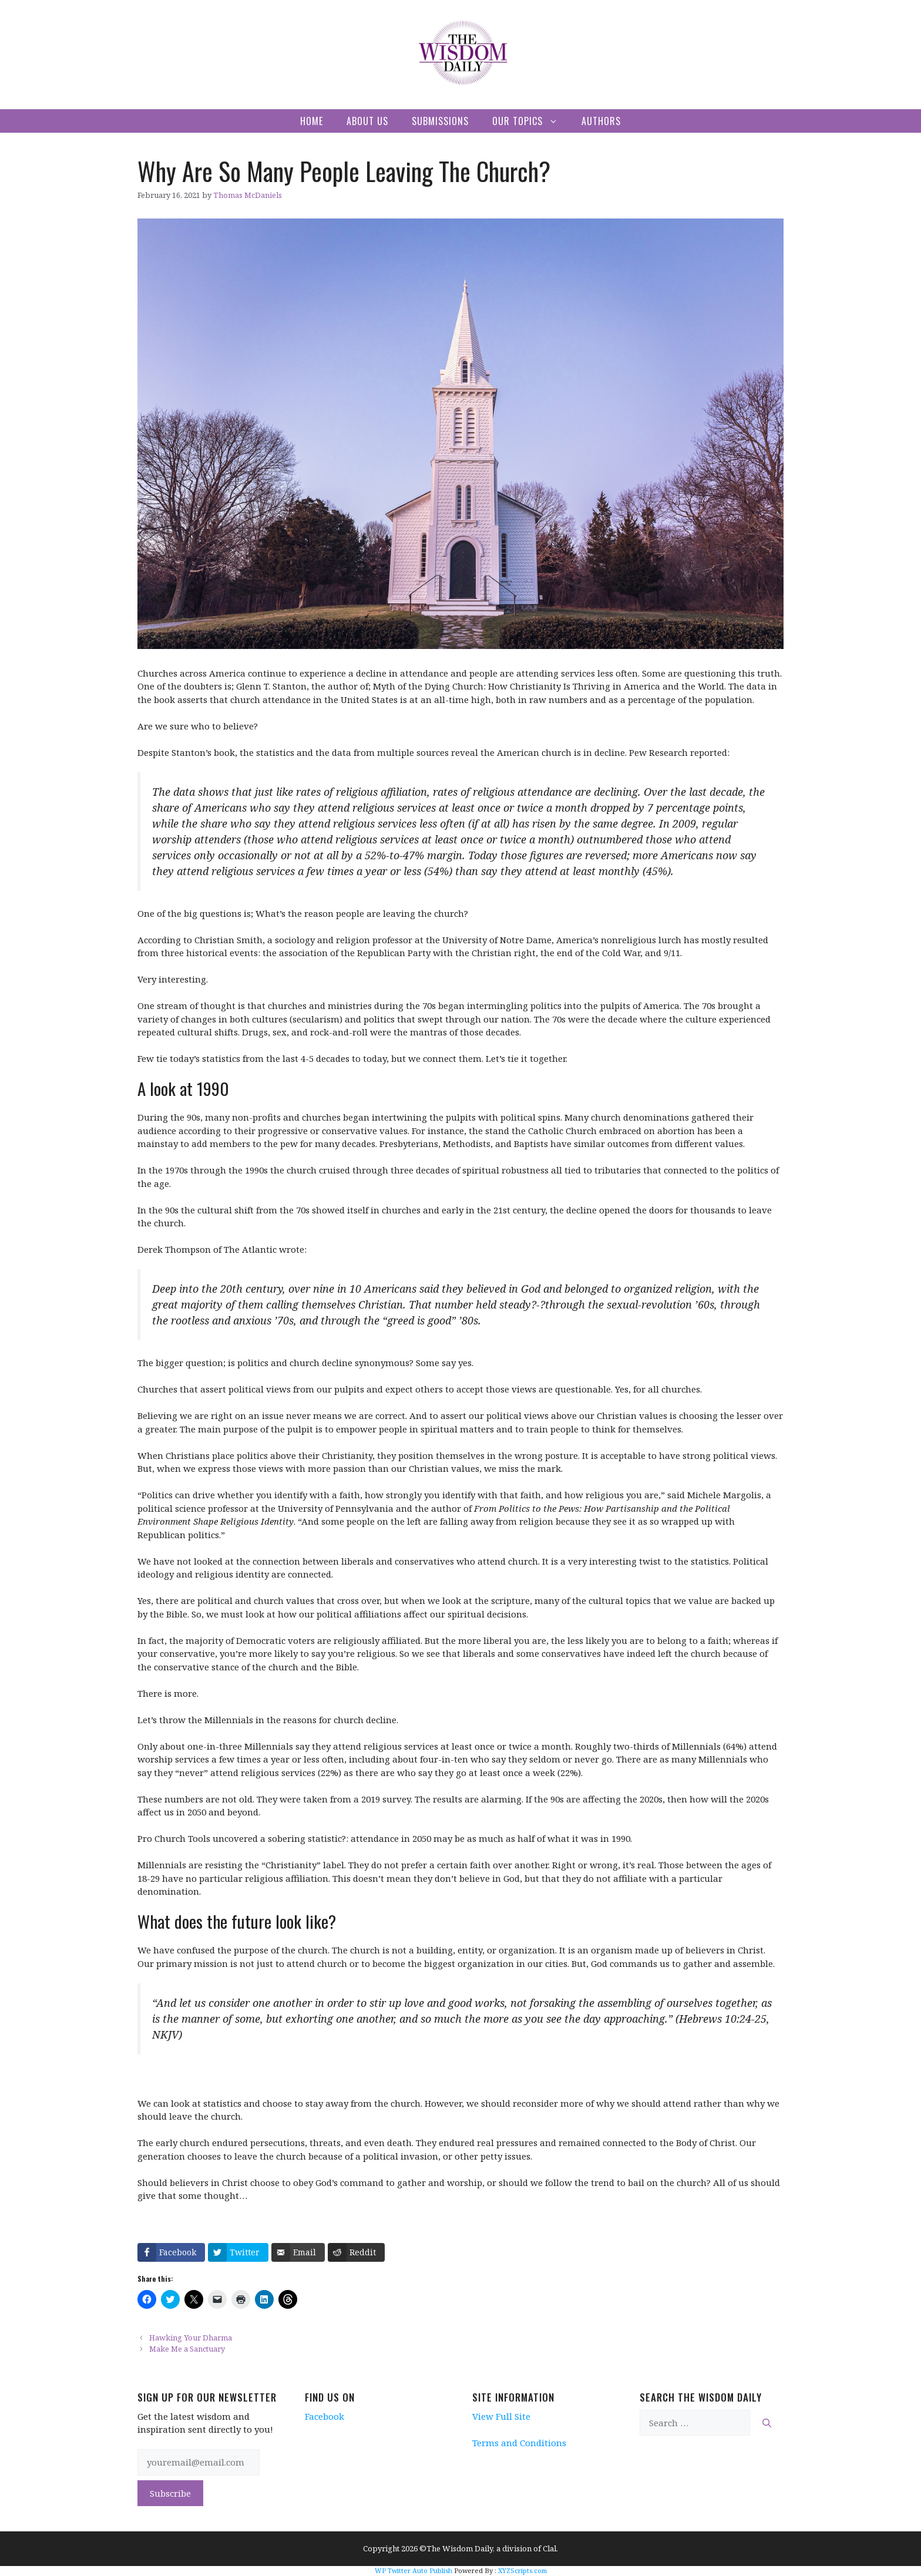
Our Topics (531, 121)
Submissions (440, 121)
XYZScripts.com (522, 2570)
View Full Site (501, 2416)
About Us (367, 121)
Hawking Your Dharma (190, 2337)
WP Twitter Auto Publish (413, 2570)
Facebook (324, 2416)
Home (311, 121)
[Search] (767, 2423)
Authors (601, 121)
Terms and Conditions (519, 2443)
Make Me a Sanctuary (187, 2348)
